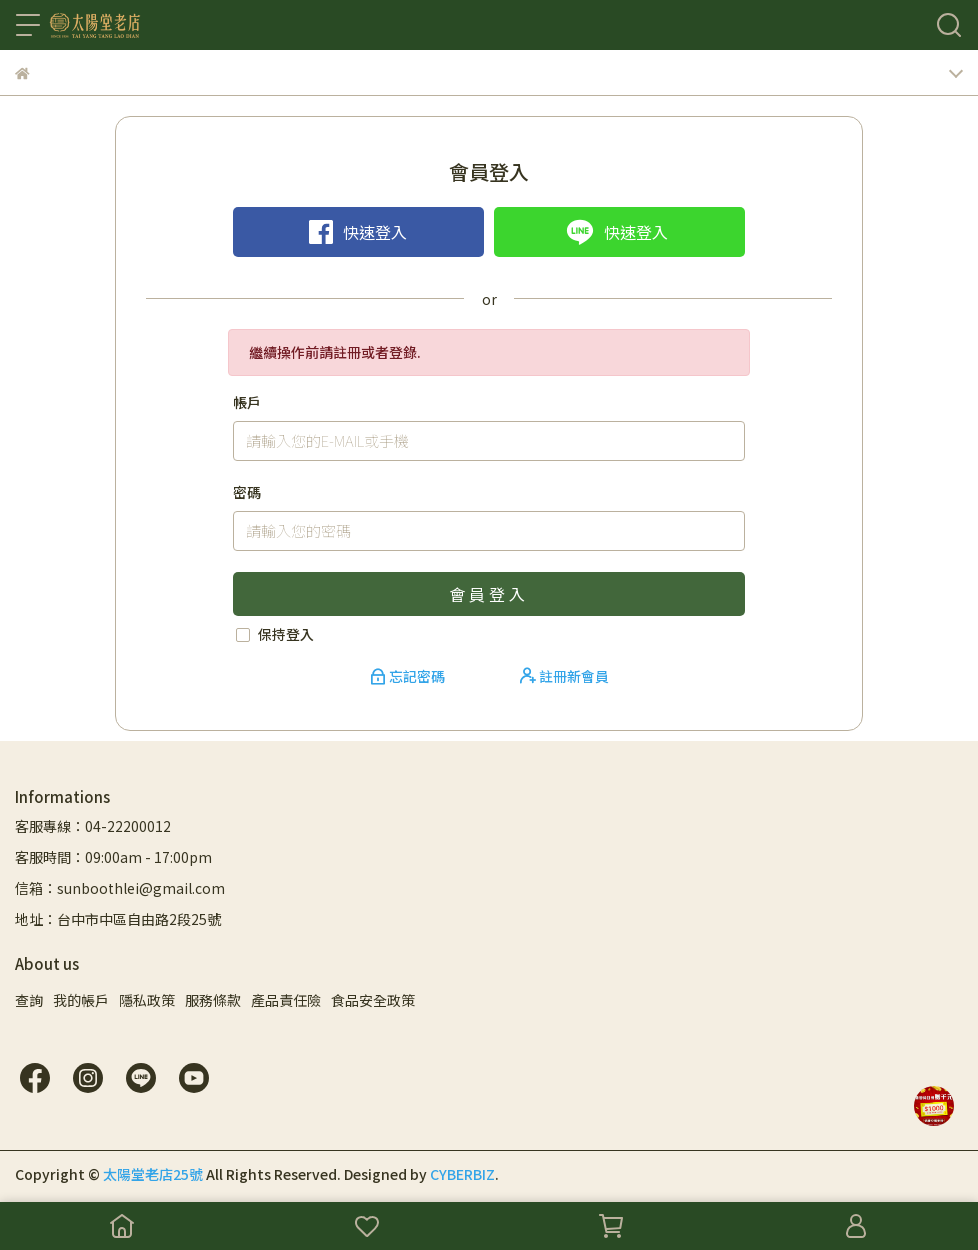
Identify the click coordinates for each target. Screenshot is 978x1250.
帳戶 (247, 402)
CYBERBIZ (462, 1174)
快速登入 (358, 232)
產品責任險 (286, 1000)
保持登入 (286, 634)
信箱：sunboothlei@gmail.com (120, 888)
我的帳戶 (81, 1000)
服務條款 (213, 1000)
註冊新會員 (564, 676)
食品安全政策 (373, 1000)
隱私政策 (147, 1000)
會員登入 (489, 594)
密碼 (247, 492)
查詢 (29, 1000)
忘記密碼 (409, 676)
